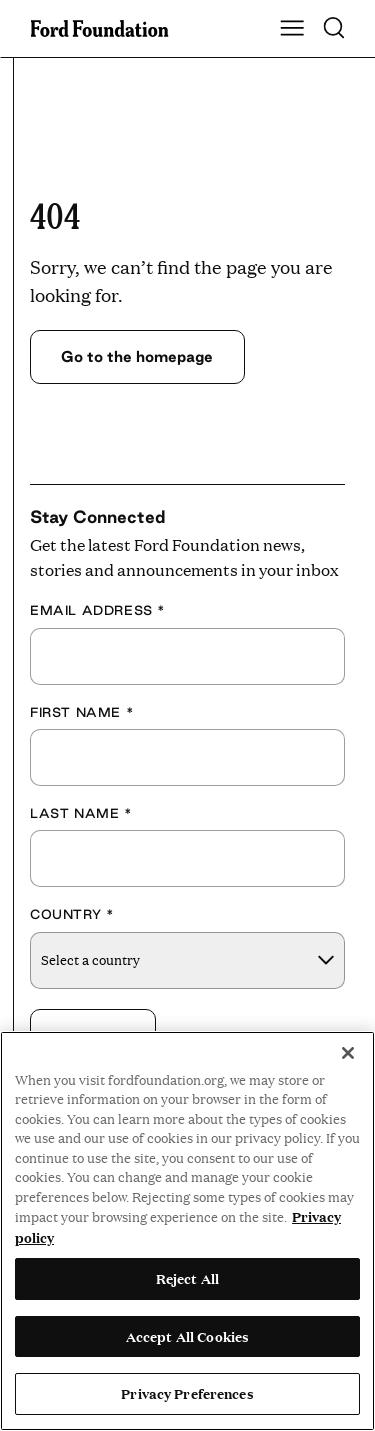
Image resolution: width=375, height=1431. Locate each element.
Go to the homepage (137, 356)
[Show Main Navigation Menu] (292, 29)
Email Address (98, 610)
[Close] (348, 1053)
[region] (187, 1231)
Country (72, 914)
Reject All (187, 1278)
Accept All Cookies (187, 1336)
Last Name (81, 813)
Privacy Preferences (187, 1393)
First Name (82, 712)
